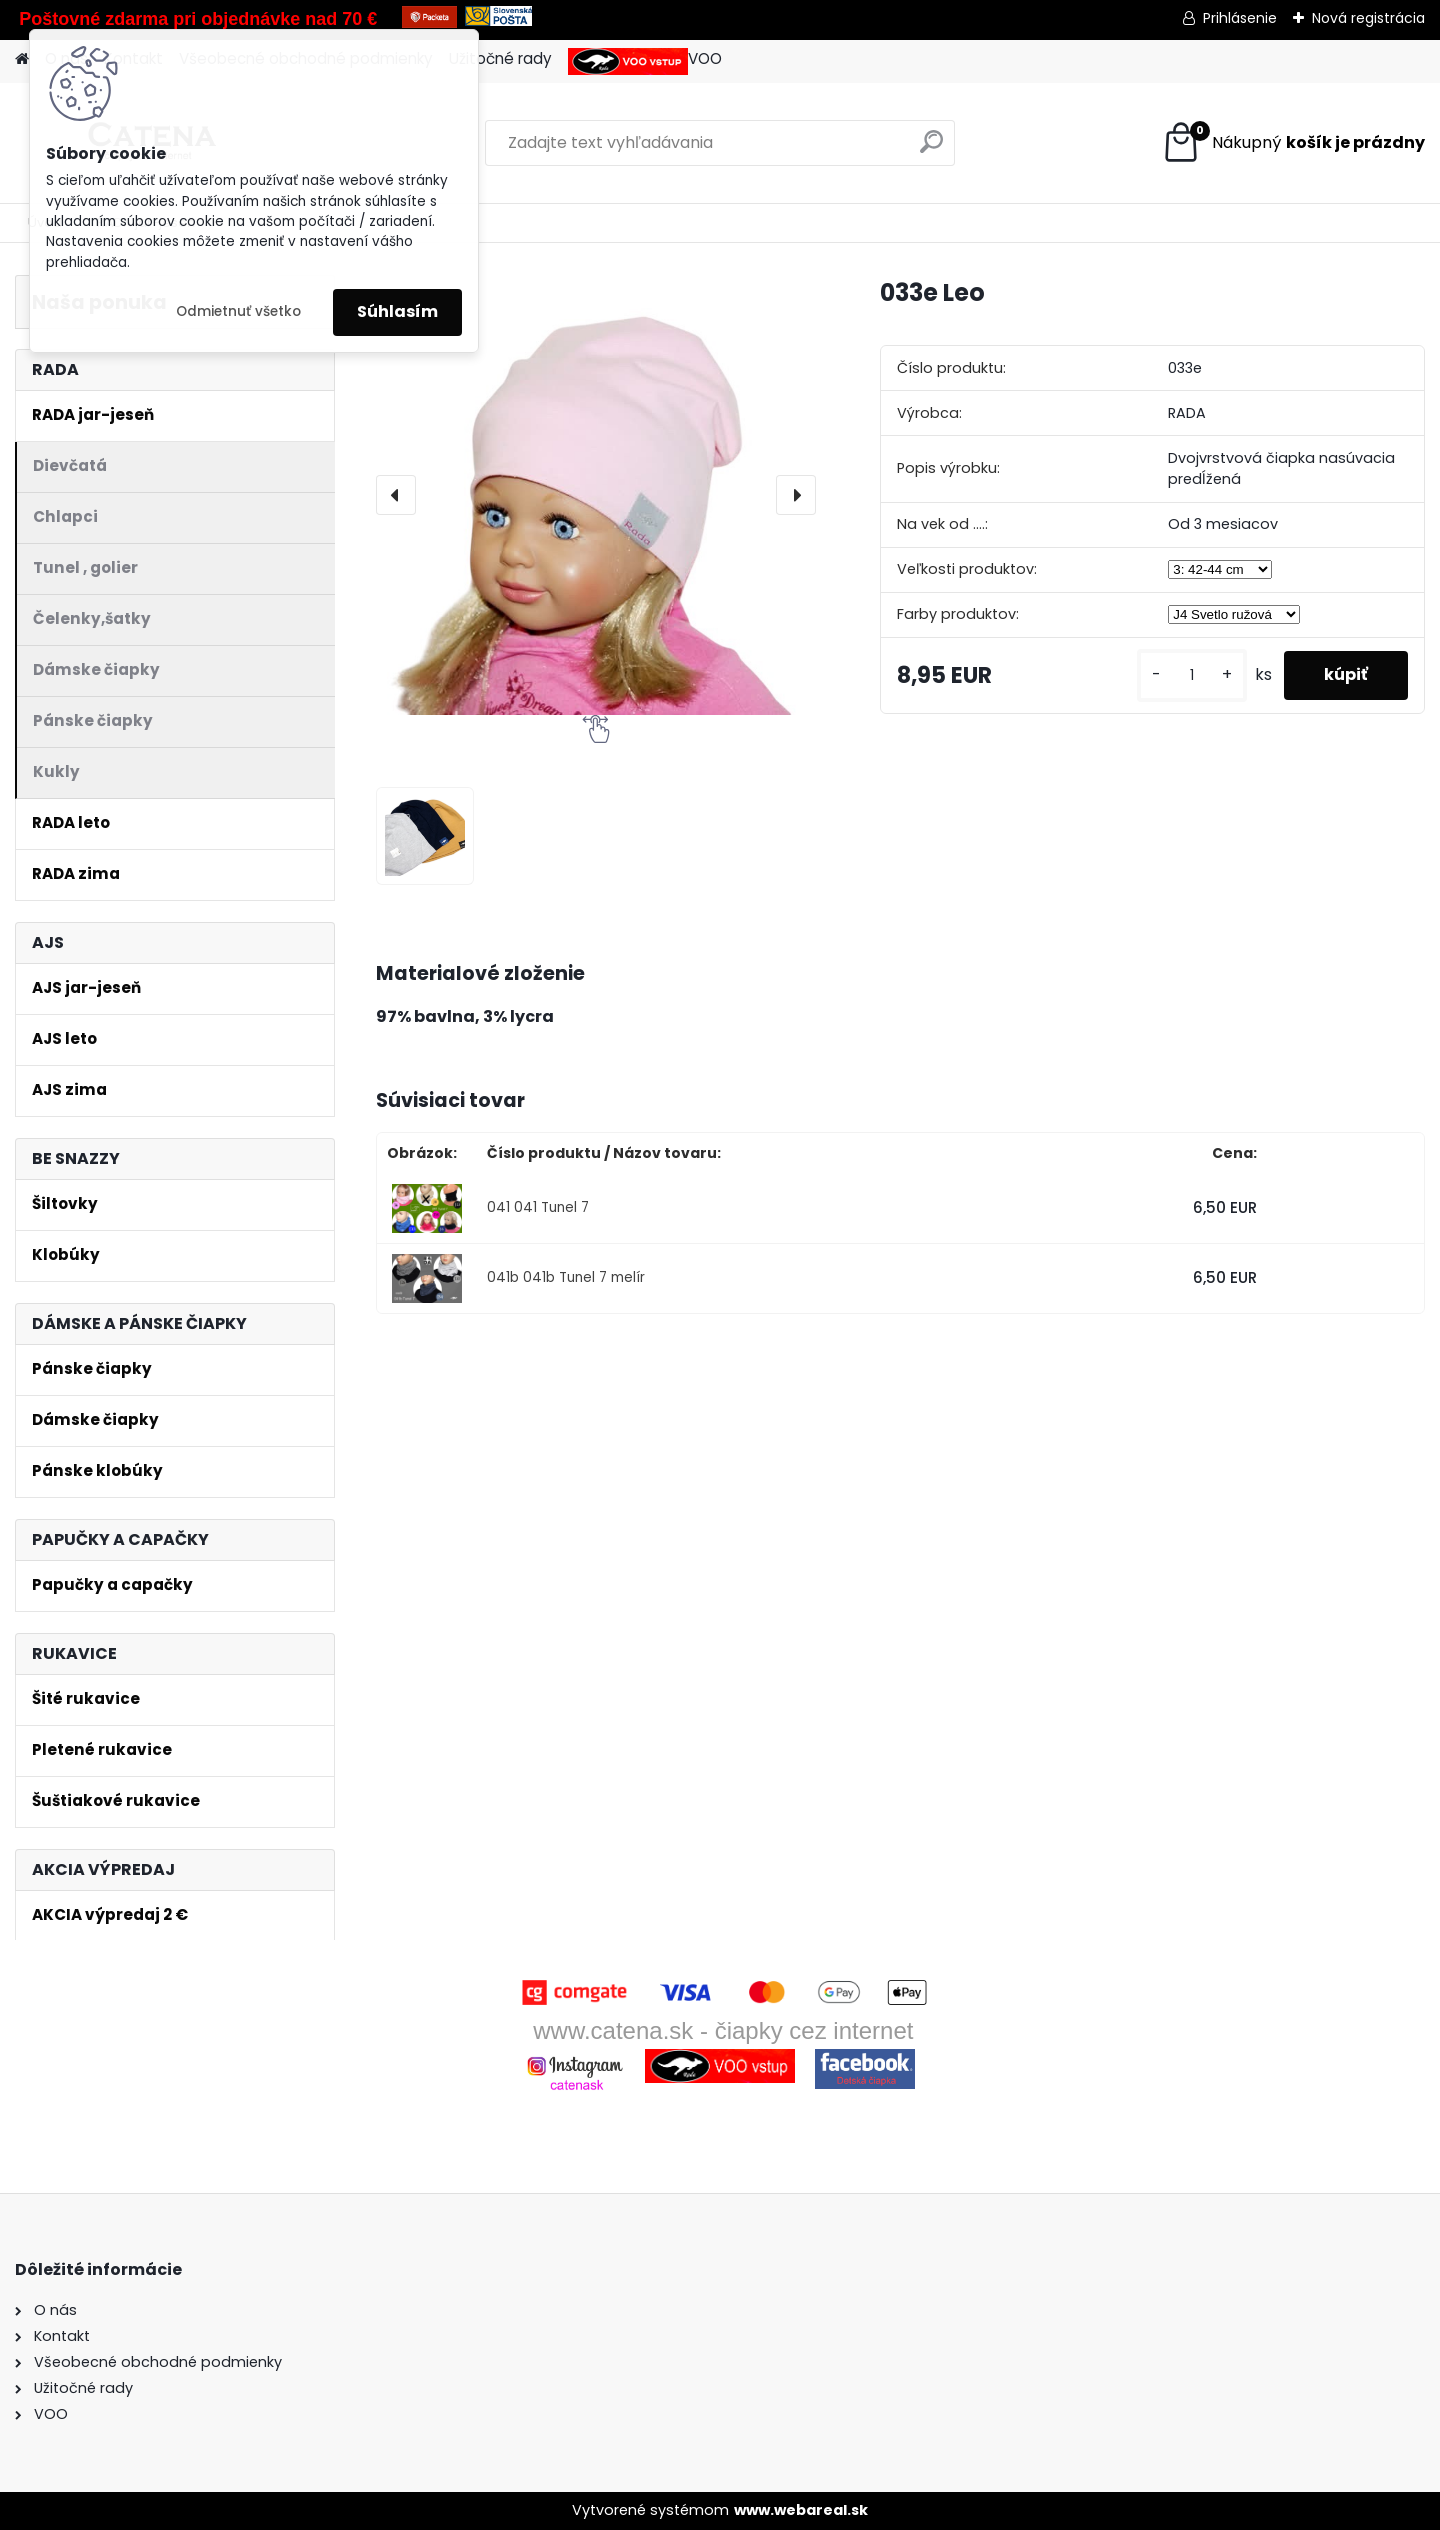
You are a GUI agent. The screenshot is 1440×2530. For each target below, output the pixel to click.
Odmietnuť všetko (238, 311)
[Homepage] (22, 59)
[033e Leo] (596, 495)
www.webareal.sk (801, 2510)
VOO (645, 61)
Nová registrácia (1368, 18)
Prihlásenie (1240, 18)
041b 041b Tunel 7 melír (566, 1277)
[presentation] (396, 495)
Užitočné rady (500, 58)
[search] (931, 149)
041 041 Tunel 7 (538, 1207)
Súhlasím (397, 311)
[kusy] (1192, 675)
